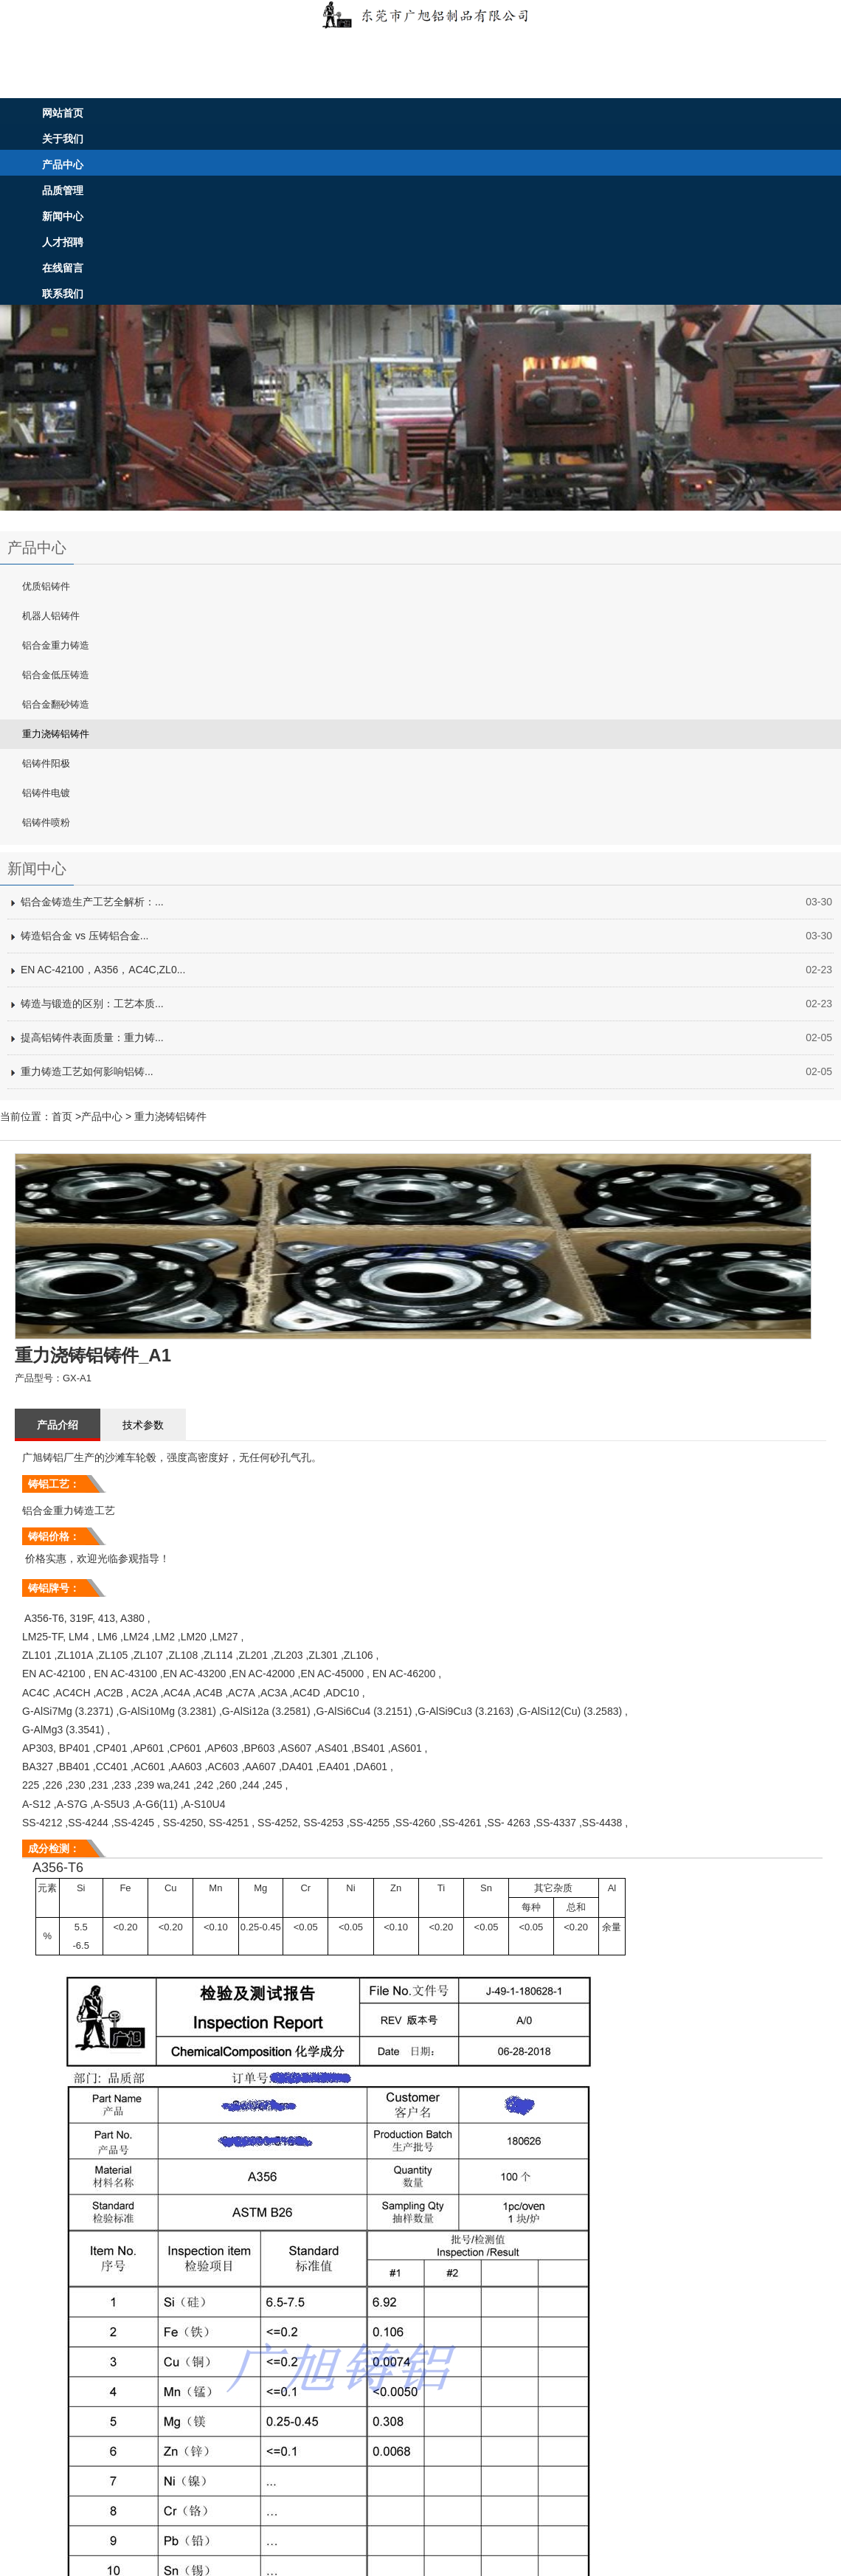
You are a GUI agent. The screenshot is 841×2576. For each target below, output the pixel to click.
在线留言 (62, 268)
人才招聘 (62, 242)
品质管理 (62, 190)
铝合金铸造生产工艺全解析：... (92, 902)
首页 (62, 1116)
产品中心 (62, 164)
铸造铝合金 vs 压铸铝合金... (84, 936)
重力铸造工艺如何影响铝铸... (87, 1071)
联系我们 (62, 294)
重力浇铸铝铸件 (170, 1116)
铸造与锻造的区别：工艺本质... (92, 1003)
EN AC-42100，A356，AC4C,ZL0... (103, 970)
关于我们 (62, 139)
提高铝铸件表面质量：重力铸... (92, 1037)
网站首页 (62, 113)
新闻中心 (62, 216)
